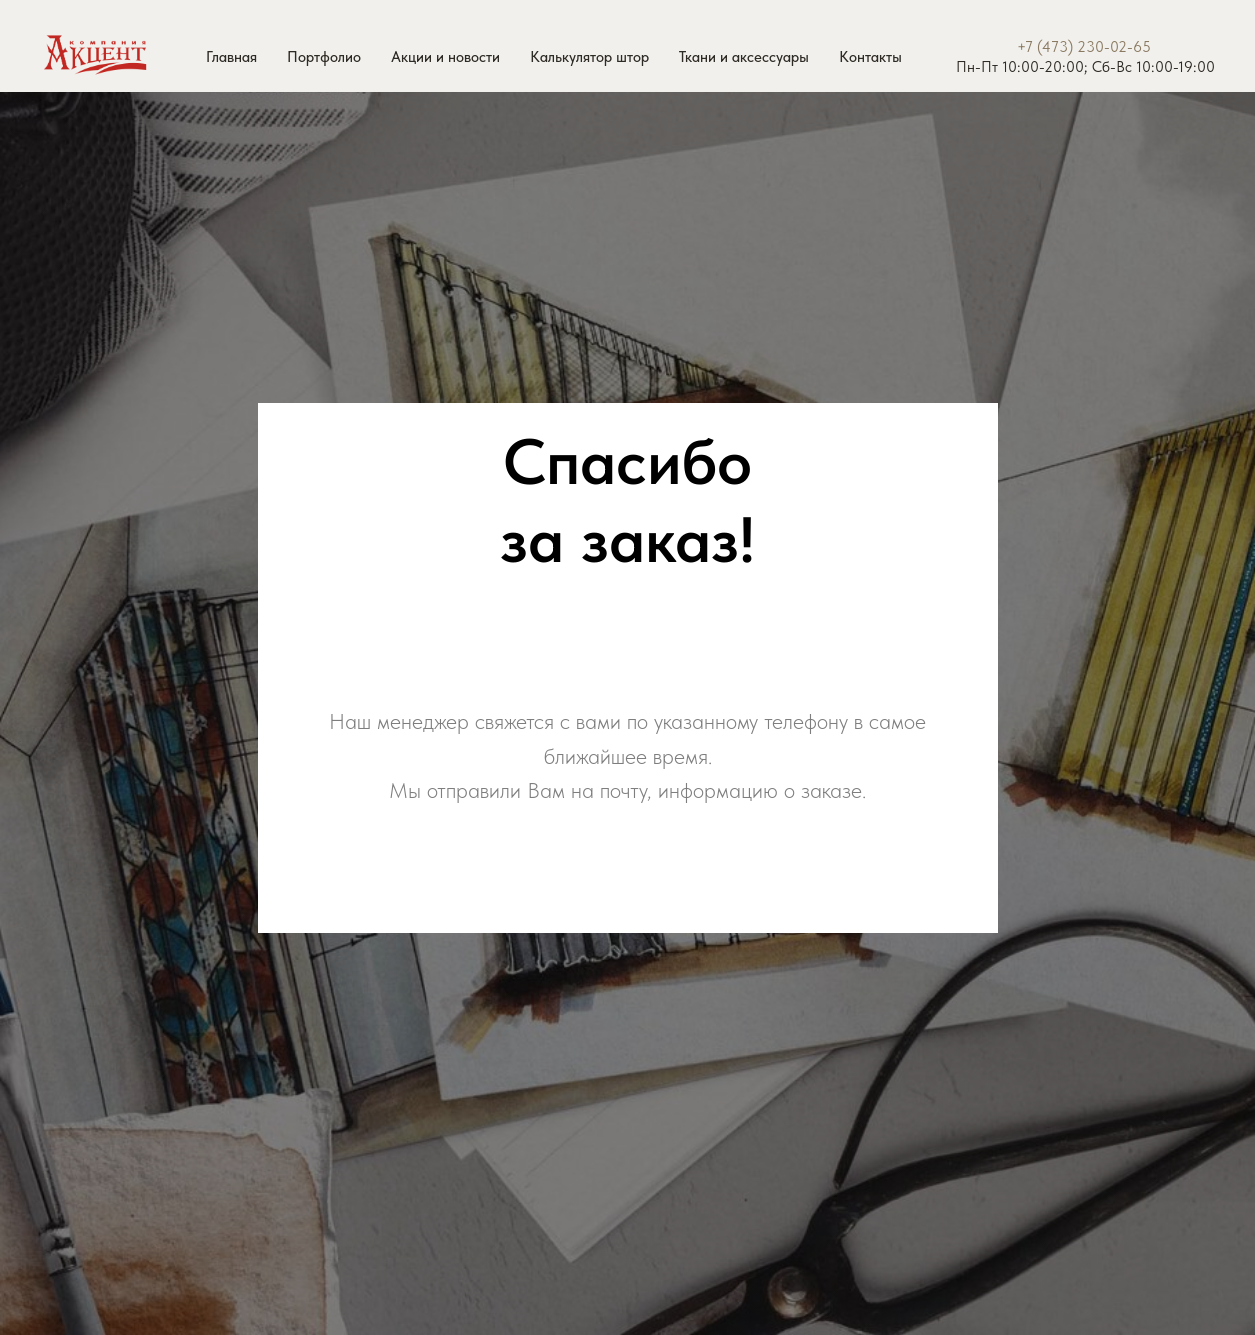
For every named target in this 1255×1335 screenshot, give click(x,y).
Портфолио (324, 57)
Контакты (870, 57)
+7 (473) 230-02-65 (1084, 47)
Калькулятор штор (589, 57)
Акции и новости (445, 57)
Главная (231, 57)
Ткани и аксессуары (744, 57)
